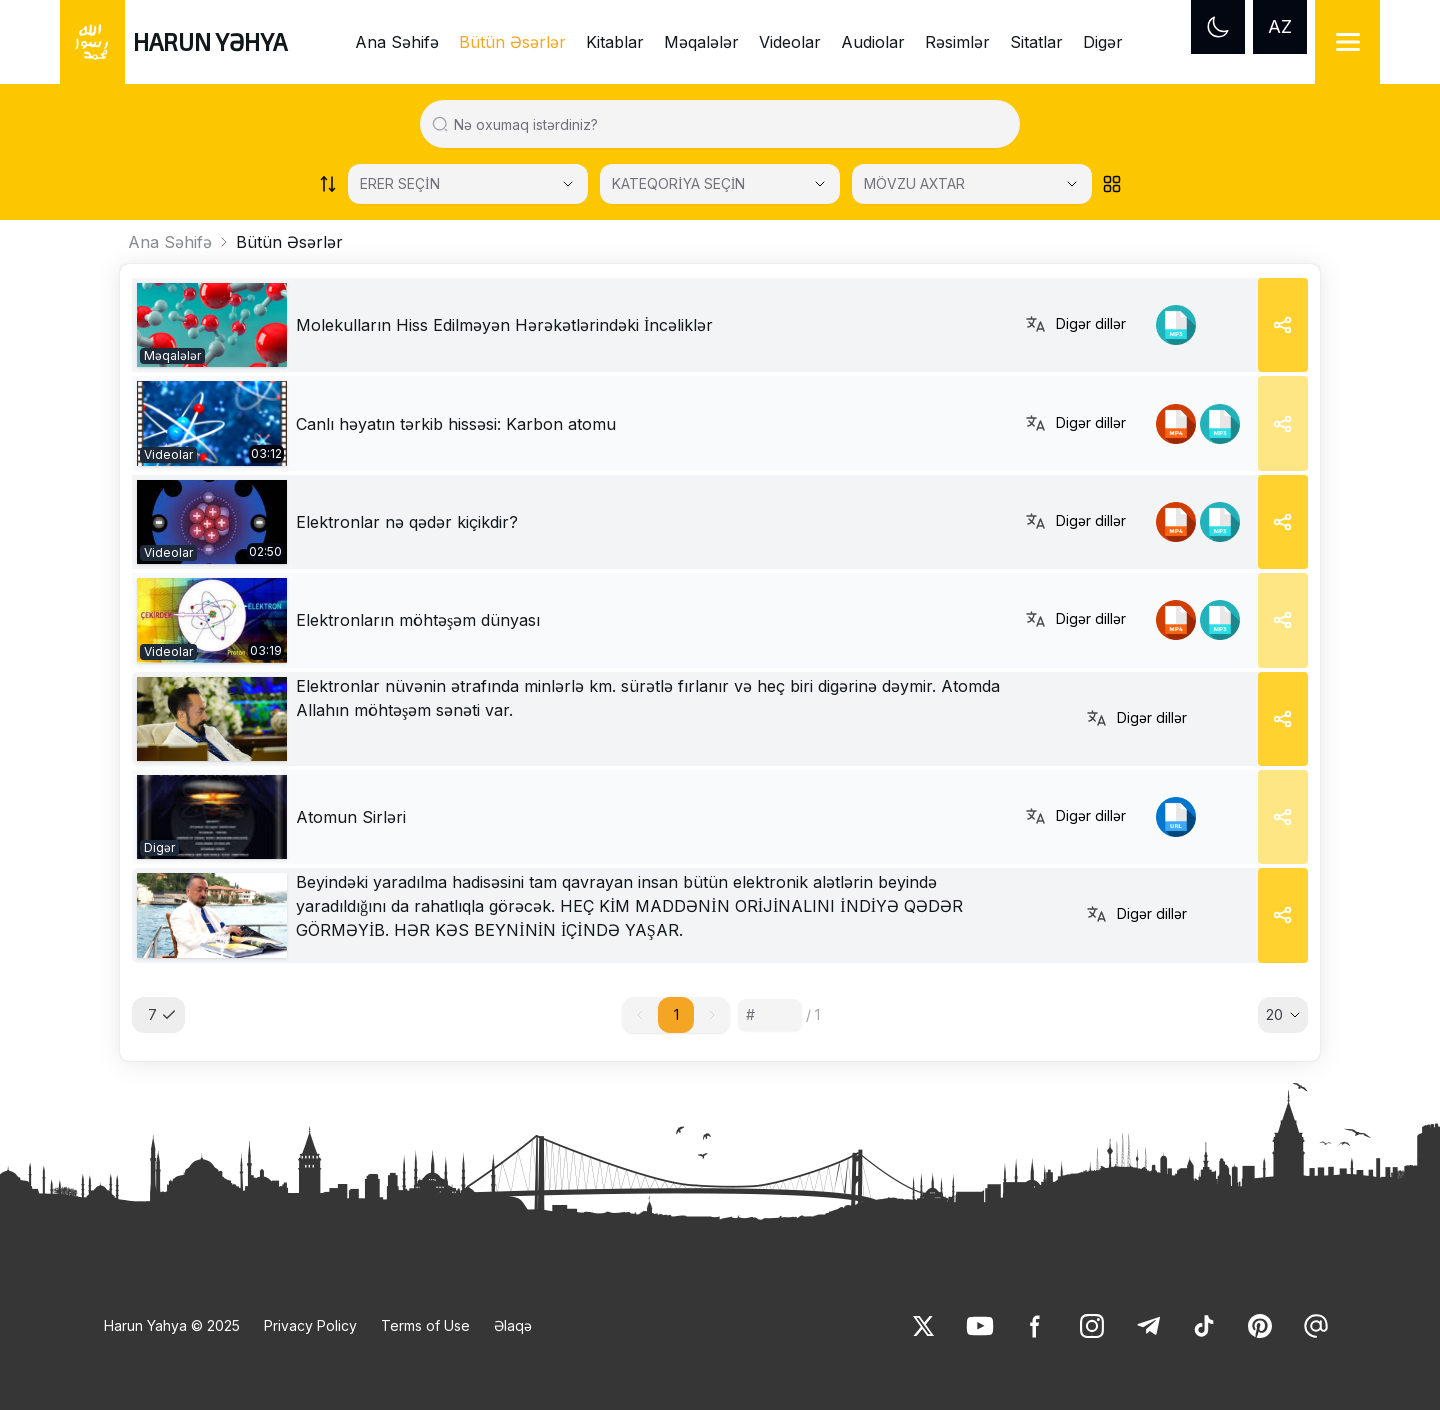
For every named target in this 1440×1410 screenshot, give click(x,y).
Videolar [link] (790, 42)
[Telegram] (1148, 1326)
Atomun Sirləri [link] (351, 817)
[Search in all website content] (728, 124)
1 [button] (676, 1014)
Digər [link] (1103, 42)
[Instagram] (1092, 1326)
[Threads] (1316, 1326)
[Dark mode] (1218, 27)
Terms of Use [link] (425, 1325)
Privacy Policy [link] (310, 1325)
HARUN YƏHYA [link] (210, 41)
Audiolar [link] (873, 42)
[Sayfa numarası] (770, 1015)
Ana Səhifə (170, 242)
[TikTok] (1204, 1326)
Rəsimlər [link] (957, 42)
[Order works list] (328, 184)
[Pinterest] (1260, 1326)
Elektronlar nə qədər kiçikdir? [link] (407, 522)
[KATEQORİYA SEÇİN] (720, 184)
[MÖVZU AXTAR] (972, 184)
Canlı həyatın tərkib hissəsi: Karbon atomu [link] (456, 424)
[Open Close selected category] (820, 184)
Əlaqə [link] (513, 1325)
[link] (212, 325)
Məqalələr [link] (701, 42)
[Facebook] (1036, 1326)
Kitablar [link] (615, 42)
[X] (924, 1326)
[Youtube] (980, 1326)
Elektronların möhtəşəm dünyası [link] (418, 620)
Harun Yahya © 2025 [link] (172, 1325)
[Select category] (468, 184)
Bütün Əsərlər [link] (512, 42)
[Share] (1283, 325)
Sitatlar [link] (1036, 42)
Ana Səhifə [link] (397, 42)
